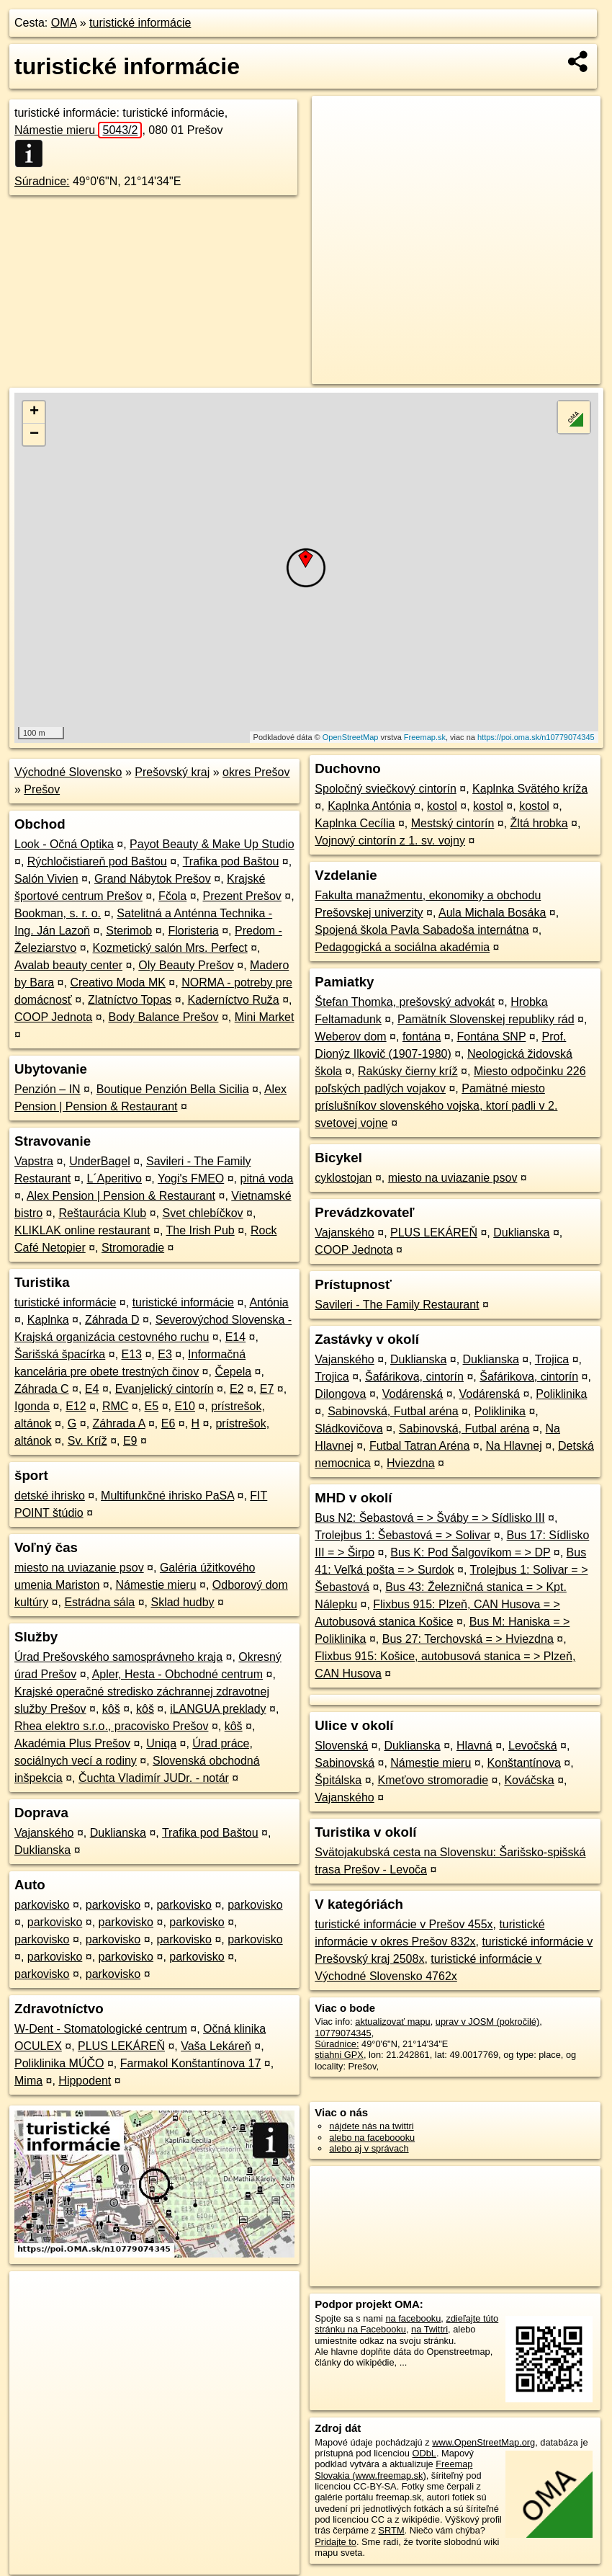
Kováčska (529, 1780)
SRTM (392, 2530)
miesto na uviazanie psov (79, 1567)
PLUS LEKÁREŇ (121, 2046)
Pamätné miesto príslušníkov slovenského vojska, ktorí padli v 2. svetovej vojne (436, 1105)
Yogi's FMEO (191, 1178)
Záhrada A (119, 1423)
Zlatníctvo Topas (129, 1000)
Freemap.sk (425, 737)
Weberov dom (350, 1036)
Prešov (42, 789)
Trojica (552, 1359)
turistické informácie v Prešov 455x (403, 1924)
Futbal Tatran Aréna (419, 1446)
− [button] (34, 434)
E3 (165, 1354)
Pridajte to (335, 2541)
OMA (64, 23)
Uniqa (161, 1743)
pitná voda (267, 1178)
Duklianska (118, 1833)
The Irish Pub (200, 1230)
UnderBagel (99, 1161)
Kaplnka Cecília (355, 823)
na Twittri (429, 2329)
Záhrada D (112, 1320)
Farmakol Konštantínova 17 (190, 2063)
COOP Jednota (53, 1017)
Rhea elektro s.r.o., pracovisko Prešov (111, 1726)
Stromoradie (133, 1248)
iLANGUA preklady (218, 1709)
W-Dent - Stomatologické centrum (100, 2029)
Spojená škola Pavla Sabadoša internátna (421, 930)
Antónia (268, 1302)
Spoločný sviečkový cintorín (385, 789)
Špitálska (338, 1780)
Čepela (233, 1371)
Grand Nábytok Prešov (152, 879)
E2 (237, 1389)
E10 (184, 1406)
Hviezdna (411, 1463)
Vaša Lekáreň (216, 2046)
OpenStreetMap (351, 737)
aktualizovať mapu (392, 2021)
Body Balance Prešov (163, 1017)
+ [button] (34, 412)
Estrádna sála (99, 1602)
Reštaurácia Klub (102, 1213)
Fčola (172, 896)
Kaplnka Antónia (369, 806)
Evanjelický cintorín (164, 1389)
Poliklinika (561, 1394)
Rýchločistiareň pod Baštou (97, 861)
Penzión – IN (47, 1089)
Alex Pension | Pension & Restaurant (121, 1196)
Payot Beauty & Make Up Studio (212, 844)
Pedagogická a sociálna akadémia (402, 947)
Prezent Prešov (241, 896)
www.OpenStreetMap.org (483, 2442)
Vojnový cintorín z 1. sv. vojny (390, 840)
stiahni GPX (339, 2054)
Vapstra (33, 1161)
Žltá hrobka (539, 823)
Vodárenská (413, 1394)
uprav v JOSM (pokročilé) (487, 2021)
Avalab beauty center (68, 965)
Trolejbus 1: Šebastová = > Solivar (402, 1535)
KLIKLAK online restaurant (82, 1230)
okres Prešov (255, 772)
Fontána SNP (491, 1036)
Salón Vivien (46, 879)
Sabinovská (344, 1763)
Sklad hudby (182, 1602)
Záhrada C (41, 1389)
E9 (130, 1441)
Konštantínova (524, 1763)
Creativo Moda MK (118, 982)
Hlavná (474, 1745)
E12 (76, 1406)
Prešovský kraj (172, 772)
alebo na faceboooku (372, 2137)
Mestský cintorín (453, 823)
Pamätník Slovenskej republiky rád (485, 1019)
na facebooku (413, 2318)
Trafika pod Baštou (231, 861)
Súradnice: (42, 181)
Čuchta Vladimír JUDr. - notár (153, 1778)
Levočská (532, 1745)
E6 (168, 1423)
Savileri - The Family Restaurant (397, 1304)
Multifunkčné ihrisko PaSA (167, 1495)
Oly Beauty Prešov (186, 965)
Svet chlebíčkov (202, 1213)
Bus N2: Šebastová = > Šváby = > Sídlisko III (429, 1518)
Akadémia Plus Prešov (72, 1743)
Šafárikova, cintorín (414, 1377)
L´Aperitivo (114, 1178)
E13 (132, 1354)
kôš (111, 1709)
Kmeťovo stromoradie (433, 1780)
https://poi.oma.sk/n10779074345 (536, 737)
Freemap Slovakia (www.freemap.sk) (393, 2469)
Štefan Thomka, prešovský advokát (405, 1002)
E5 (152, 1406)
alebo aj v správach (368, 2148)
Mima (28, 2080)
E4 (92, 1389)
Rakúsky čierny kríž (408, 1071)
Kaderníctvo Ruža (233, 1000)
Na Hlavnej (514, 1446)
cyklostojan (343, 1178)
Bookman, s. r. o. (57, 913)
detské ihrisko (49, 1495)
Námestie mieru (78, 130)
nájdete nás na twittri (371, 2126)
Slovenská (341, 1745)
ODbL (424, 2453)
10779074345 (343, 2033)
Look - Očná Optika (64, 844)
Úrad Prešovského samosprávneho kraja (118, 1657)
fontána (421, 1036)
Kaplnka (48, 1320)
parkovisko (41, 1905)
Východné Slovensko (68, 772)
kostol (442, 806)
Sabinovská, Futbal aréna (393, 1411)
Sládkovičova (348, 1428)
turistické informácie (140, 23)
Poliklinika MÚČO (59, 2063)
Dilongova (340, 1394)
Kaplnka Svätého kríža (530, 789)
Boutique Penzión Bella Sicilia (172, 1089)
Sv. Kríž (87, 1441)
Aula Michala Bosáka (492, 912)
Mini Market (264, 1017)
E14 (235, 1337)
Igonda (32, 1406)
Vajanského (43, 1833)
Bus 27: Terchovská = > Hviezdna (468, 1639)
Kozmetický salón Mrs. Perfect (170, 948)
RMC (115, 1406)
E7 (267, 1389)
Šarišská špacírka (59, 1354)
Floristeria (193, 930)
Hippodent (84, 2080)
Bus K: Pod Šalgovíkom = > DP (470, 1552)
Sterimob (129, 930)
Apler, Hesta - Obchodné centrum (177, 1674)
